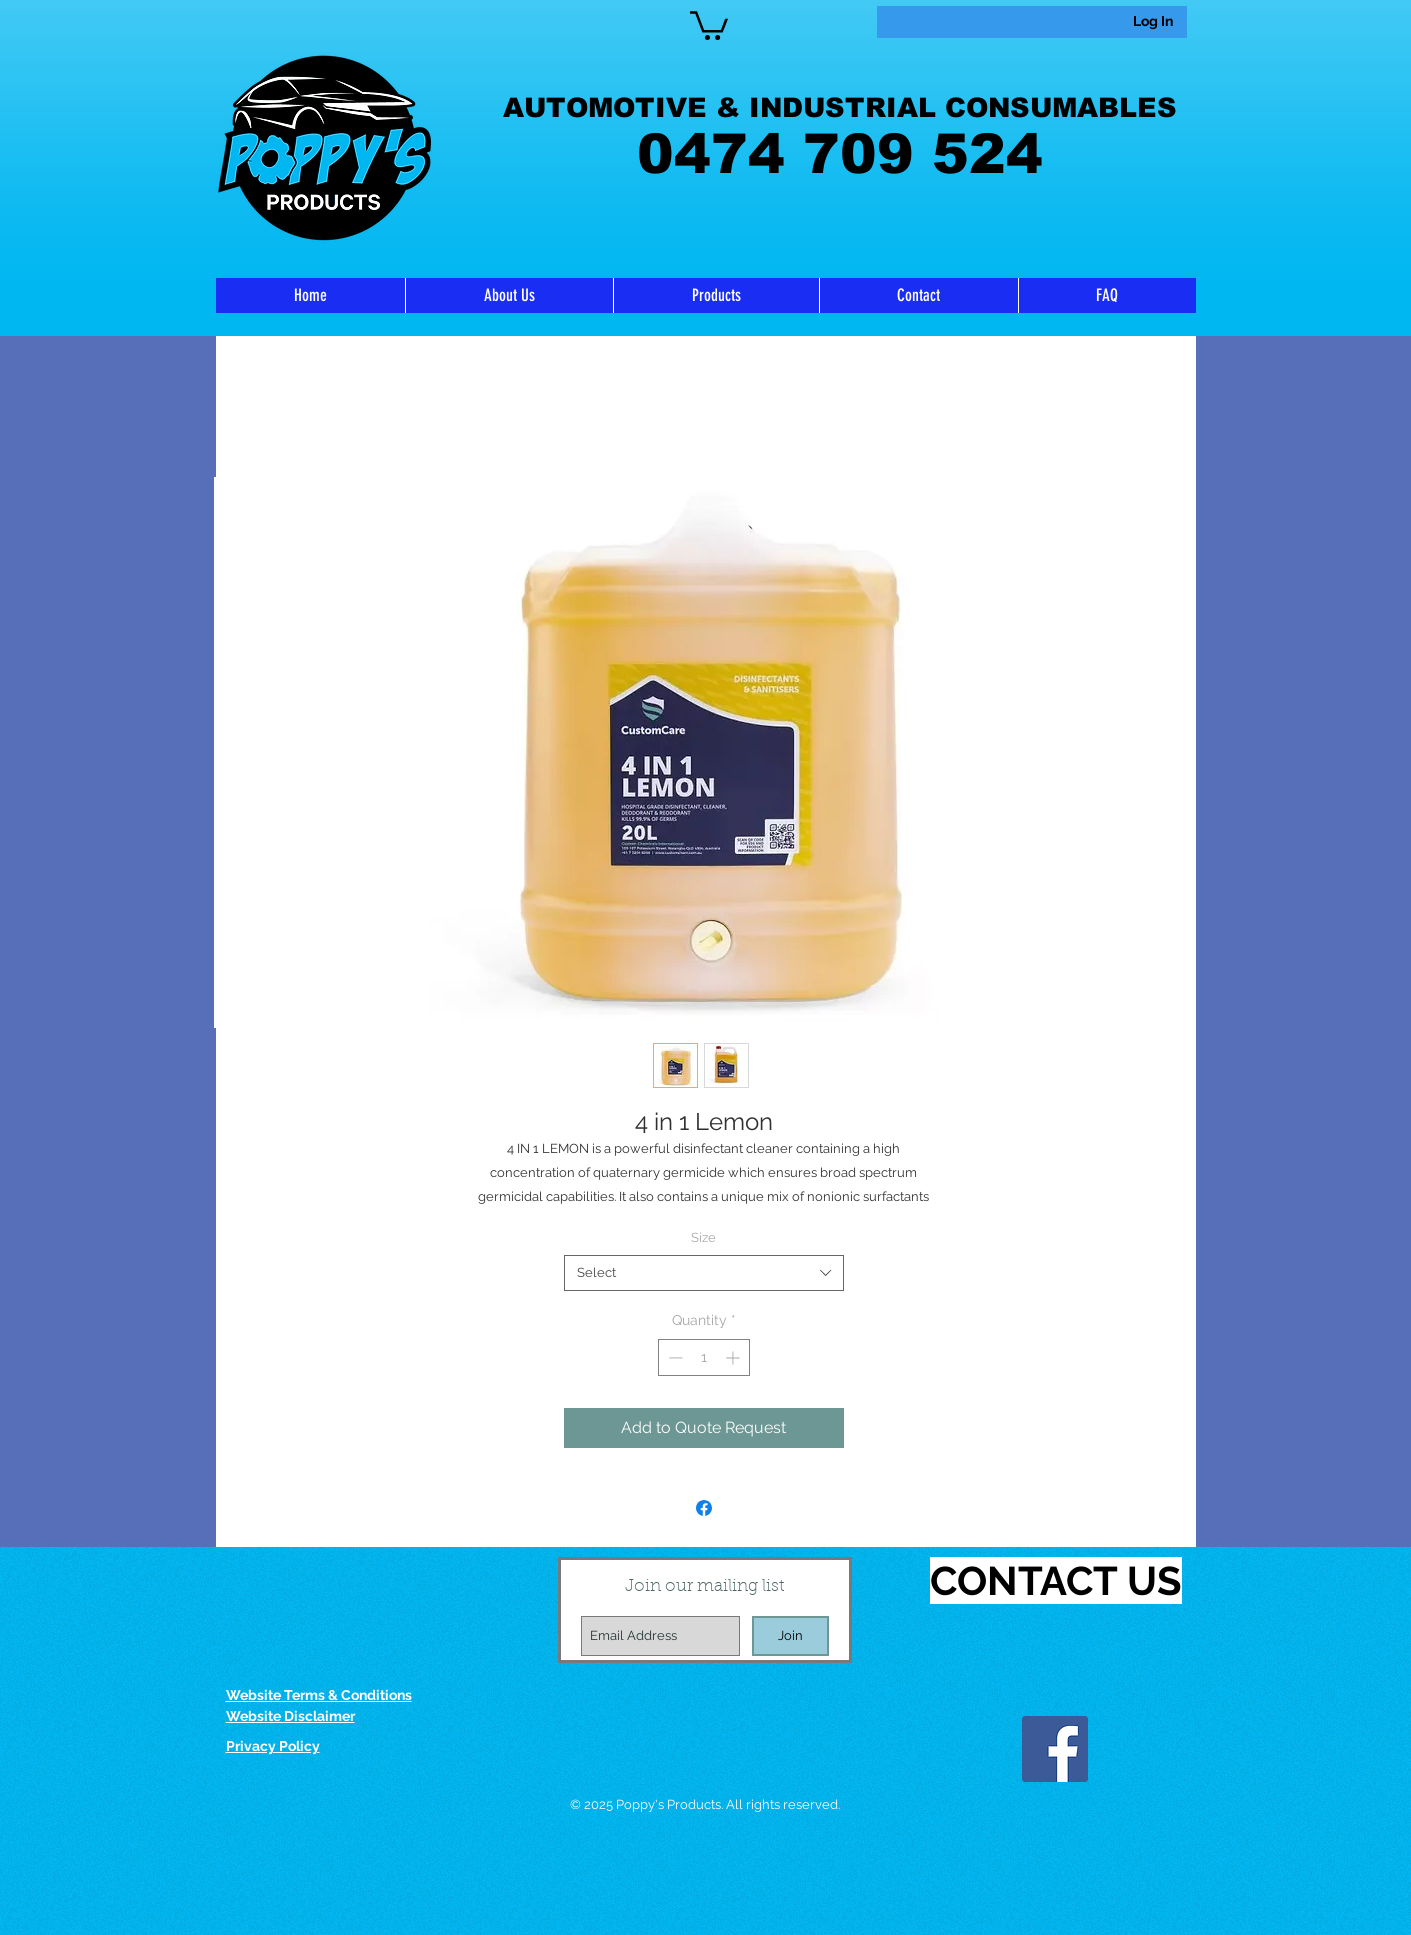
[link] (709, 24)
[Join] (790, 1636)
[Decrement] (673, 1357)
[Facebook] (1055, 1749)
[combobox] (704, 1273)
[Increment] (734, 1357)
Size (703, 1237)
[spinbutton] (704, 1357)
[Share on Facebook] (704, 1508)
